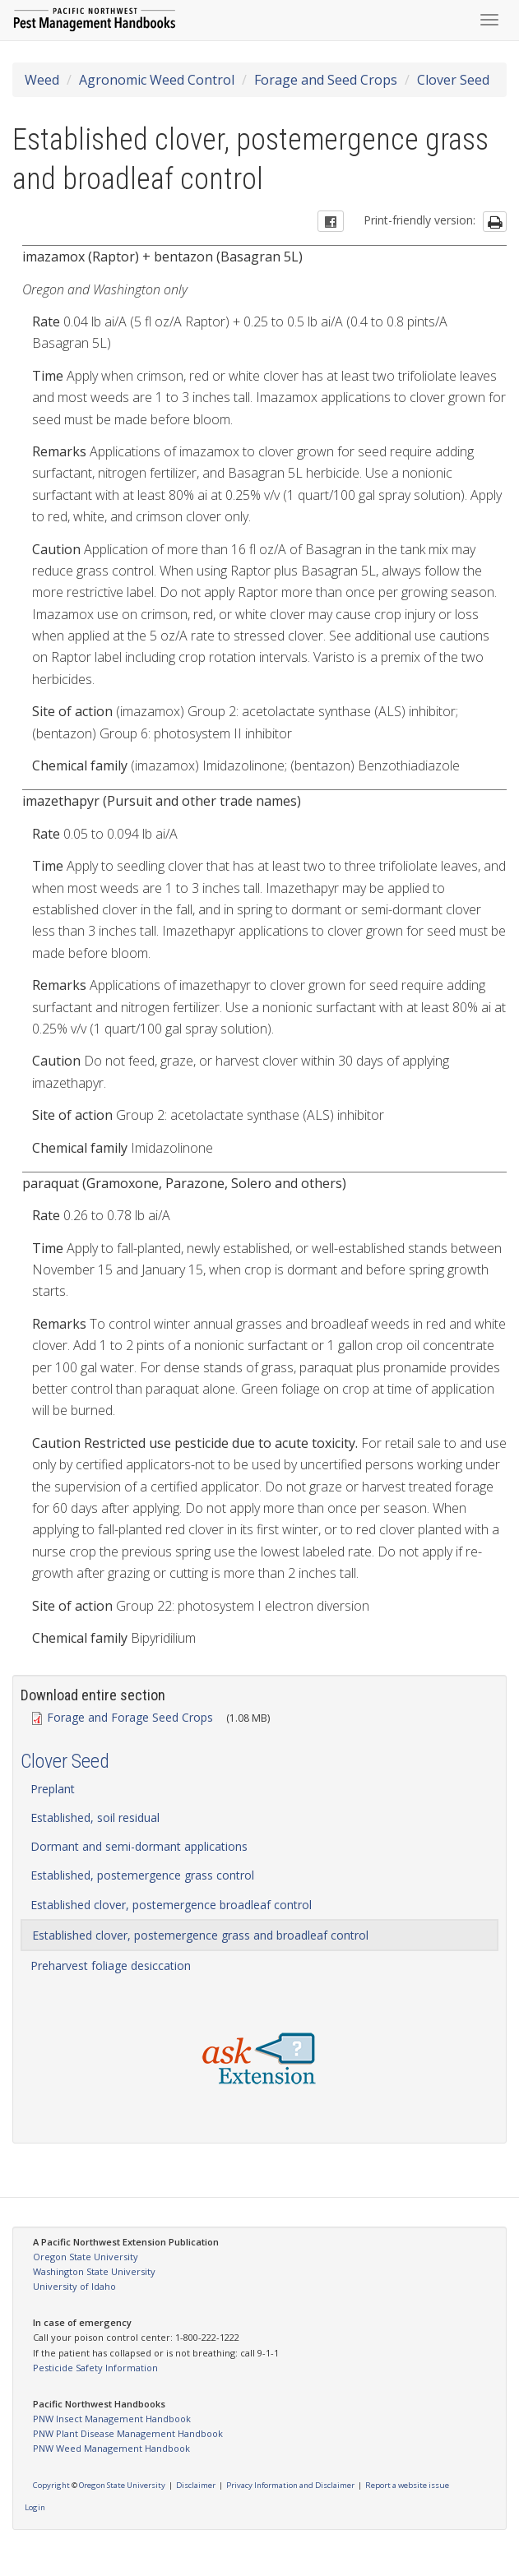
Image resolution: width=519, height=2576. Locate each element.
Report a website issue (407, 2485)
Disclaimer (195, 2485)
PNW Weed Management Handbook (111, 2448)
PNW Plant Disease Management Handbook (128, 2433)
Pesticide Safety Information (95, 2367)
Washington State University (94, 2271)
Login (35, 2507)
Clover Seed (453, 80)
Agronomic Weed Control (156, 80)
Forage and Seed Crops (325, 80)
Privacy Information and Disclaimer (290, 2485)
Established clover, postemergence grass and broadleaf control (200, 1935)
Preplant (52, 1789)
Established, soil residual (95, 1817)
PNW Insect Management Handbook (112, 2418)
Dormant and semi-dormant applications (139, 1846)
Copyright (51, 2485)
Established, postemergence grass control (142, 1875)
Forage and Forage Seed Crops (123, 1717)
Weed (42, 80)
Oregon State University (85, 2256)
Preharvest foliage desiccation (110, 1965)
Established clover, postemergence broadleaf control (171, 1904)
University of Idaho (74, 2286)
